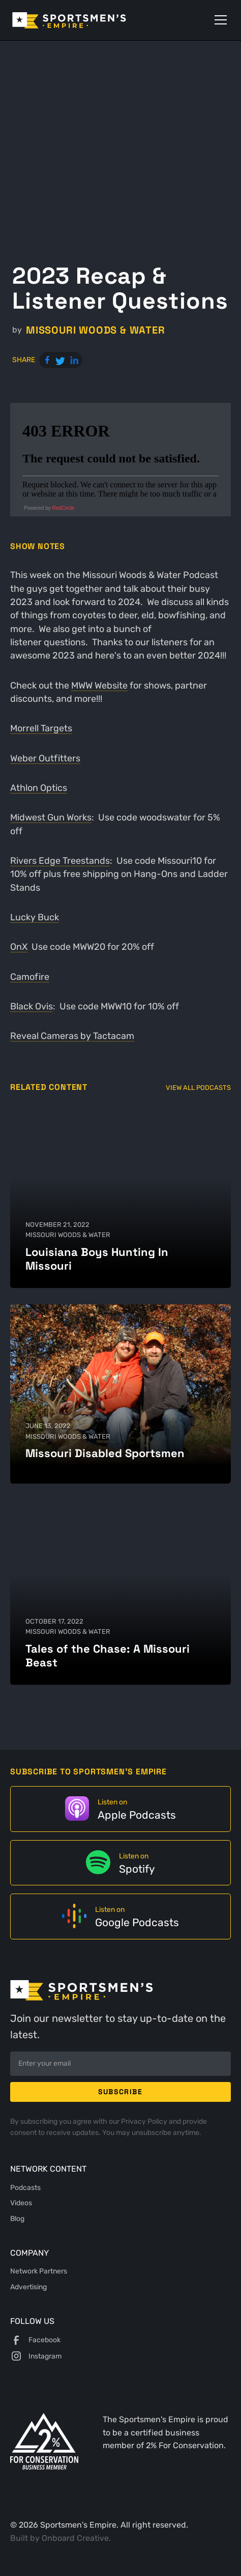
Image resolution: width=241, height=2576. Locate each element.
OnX (18, 947)
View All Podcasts (198, 1087)
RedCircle (63, 508)
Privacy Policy (145, 2121)
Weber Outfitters (45, 758)
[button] (218, 20)
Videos (21, 2203)
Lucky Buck (34, 917)
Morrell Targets (41, 728)
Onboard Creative (75, 2538)
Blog (17, 2218)
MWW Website (99, 685)
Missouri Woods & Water (95, 330)
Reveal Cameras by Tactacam (72, 1036)
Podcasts (25, 2187)
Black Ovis (31, 1006)
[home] (83, 20)
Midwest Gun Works (51, 817)
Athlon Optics (38, 788)
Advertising (28, 2287)
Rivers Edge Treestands (60, 861)
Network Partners (38, 2271)
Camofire (29, 977)
